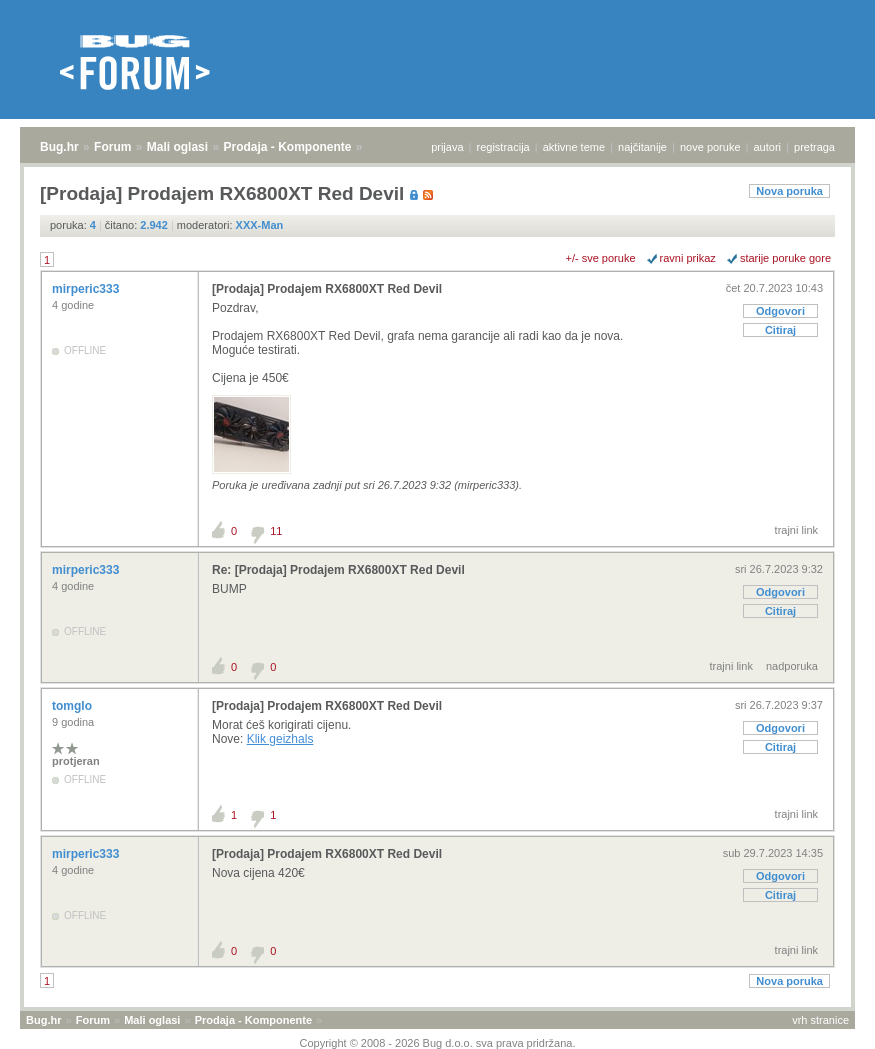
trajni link (796, 530)
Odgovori (780, 311)
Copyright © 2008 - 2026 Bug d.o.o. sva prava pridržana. (438, 1043)
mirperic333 (87, 289)
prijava (447, 147)
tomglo (73, 706)
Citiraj (780, 330)
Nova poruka (789, 191)
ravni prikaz (688, 258)
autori (768, 147)
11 (276, 531)
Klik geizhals (280, 739)
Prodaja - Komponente (288, 147)
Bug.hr (59, 147)
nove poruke (710, 147)
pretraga (814, 147)
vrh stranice (820, 1020)
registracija (503, 147)
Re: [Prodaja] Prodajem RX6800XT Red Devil (338, 570)
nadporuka (792, 666)
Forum (112, 147)
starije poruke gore (785, 258)
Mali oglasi (177, 147)
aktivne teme (574, 147)
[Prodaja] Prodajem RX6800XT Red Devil (327, 289)
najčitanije (642, 147)
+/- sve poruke (601, 258)
